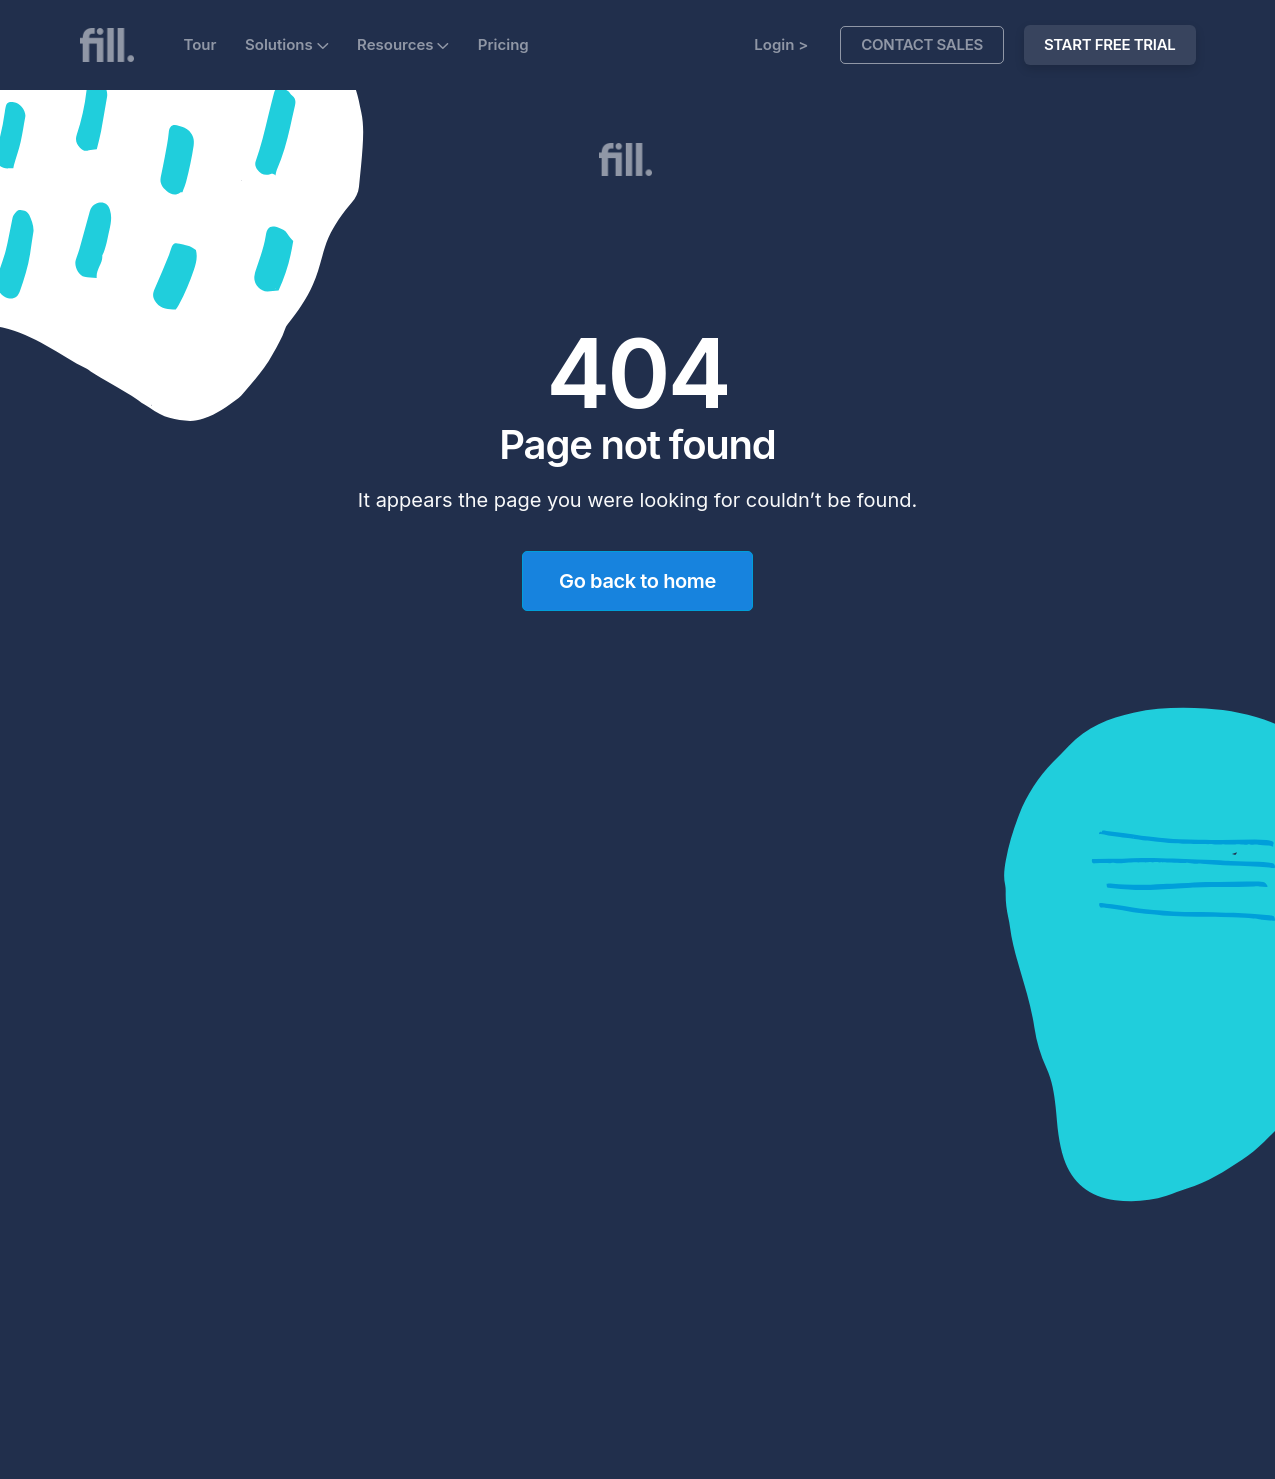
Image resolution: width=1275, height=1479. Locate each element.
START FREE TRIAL (1110, 44)
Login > (781, 44)
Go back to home (637, 581)
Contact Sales (922, 44)
